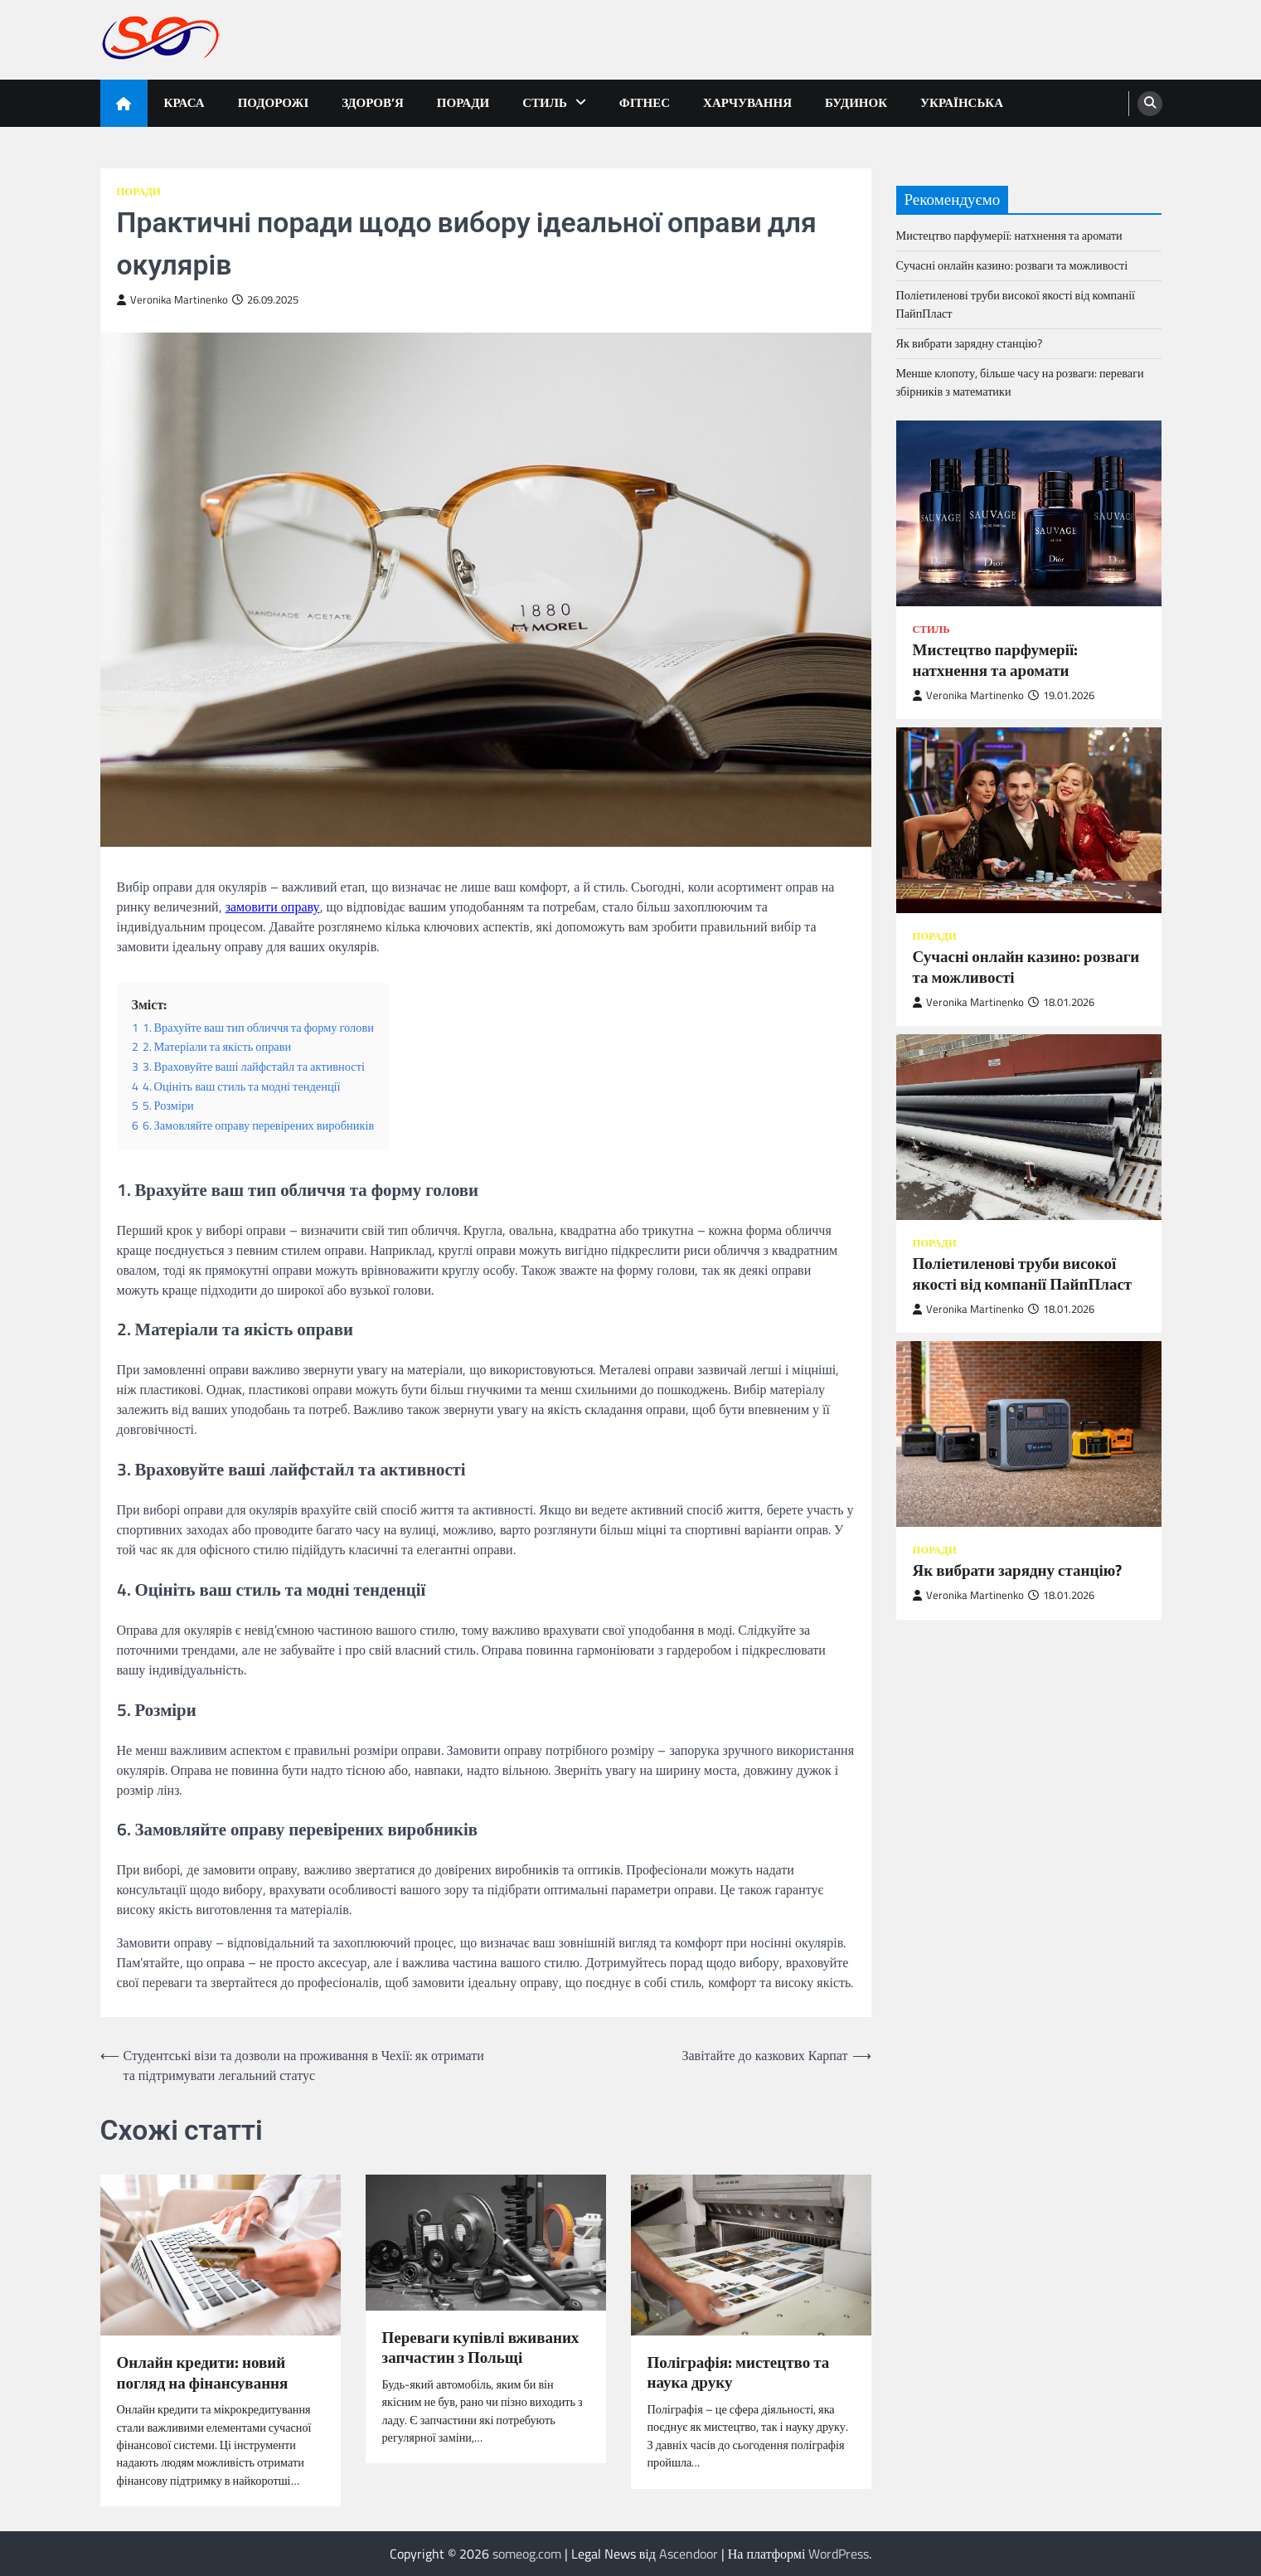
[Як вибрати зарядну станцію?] (1029, 1434)
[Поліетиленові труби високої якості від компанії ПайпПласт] (1029, 1127)
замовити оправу (273, 906)
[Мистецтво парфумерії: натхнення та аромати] (1029, 513)
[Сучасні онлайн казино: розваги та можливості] (1029, 820)
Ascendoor (688, 2554)
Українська (961, 102)
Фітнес (644, 102)
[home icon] (124, 103)
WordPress (838, 2554)
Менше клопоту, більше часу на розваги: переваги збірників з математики (1020, 382)
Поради (463, 102)
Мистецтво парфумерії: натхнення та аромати (1009, 235)
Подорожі (273, 102)
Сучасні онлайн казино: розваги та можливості (1012, 265)
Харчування (747, 102)
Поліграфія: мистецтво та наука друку (738, 2373)
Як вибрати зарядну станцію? (969, 343)
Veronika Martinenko (172, 300)
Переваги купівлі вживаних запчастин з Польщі (481, 2348)
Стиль (544, 102)
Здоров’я (373, 102)
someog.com (526, 2554)
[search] (1149, 103)
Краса (184, 102)
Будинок (856, 102)
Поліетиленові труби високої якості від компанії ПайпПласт (1016, 304)
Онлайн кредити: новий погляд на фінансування (203, 2373)
